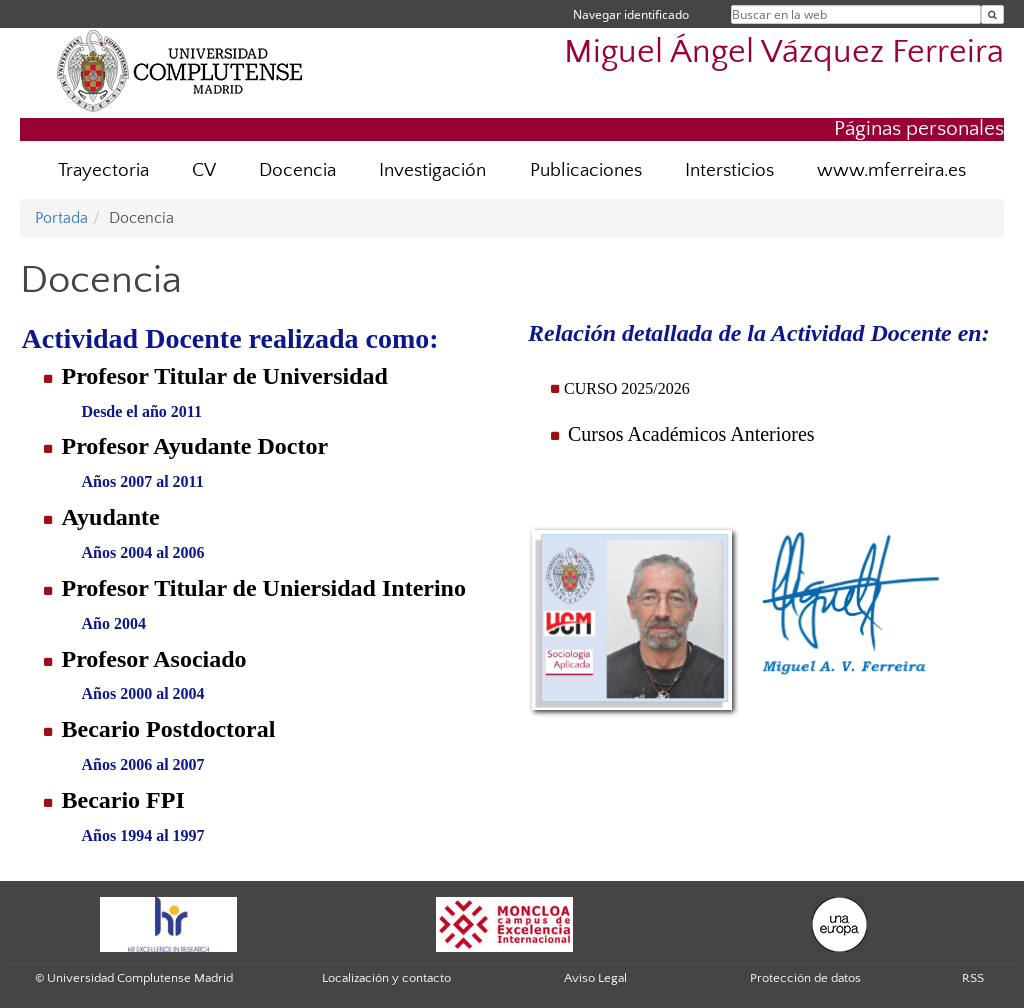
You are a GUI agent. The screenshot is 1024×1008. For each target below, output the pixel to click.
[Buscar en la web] (992, 14)
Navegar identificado (631, 14)
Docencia (297, 170)
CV (204, 170)
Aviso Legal (595, 978)
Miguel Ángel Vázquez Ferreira (784, 52)
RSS (973, 978)
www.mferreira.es (891, 170)
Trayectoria (103, 170)
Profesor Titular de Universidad (224, 376)
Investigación (432, 170)
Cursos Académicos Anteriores (691, 434)
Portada (61, 218)
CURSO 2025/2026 (627, 388)
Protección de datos (805, 978)
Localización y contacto (386, 978)
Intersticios (729, 170)
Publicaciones (586, 170)
